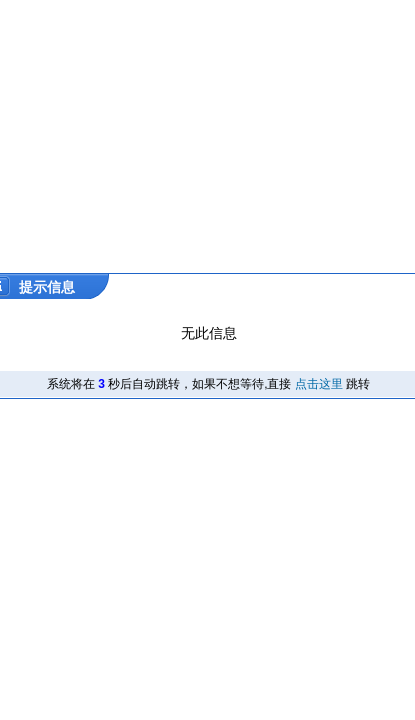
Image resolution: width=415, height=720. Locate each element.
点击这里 (319, 384)
